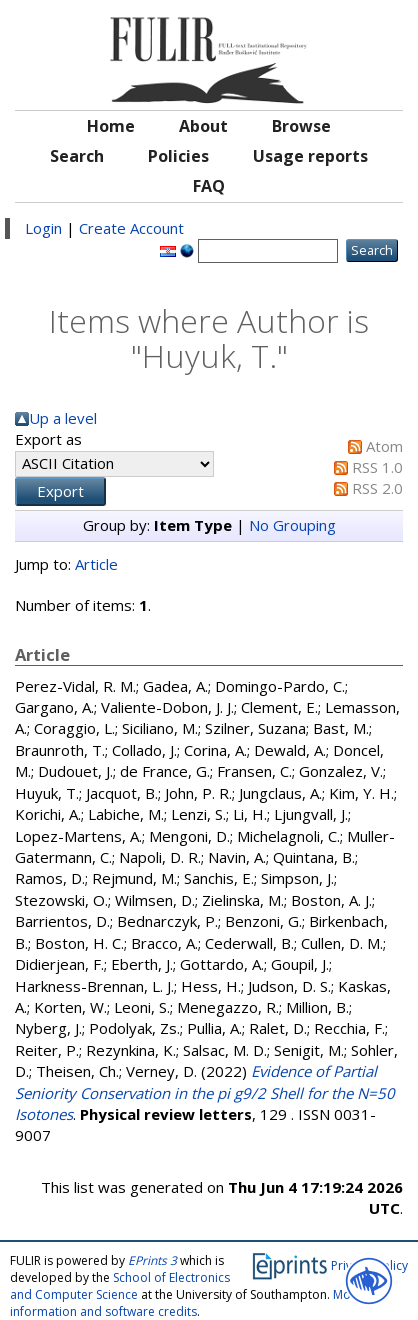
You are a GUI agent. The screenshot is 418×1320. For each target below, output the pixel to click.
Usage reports (310, 156)
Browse (301, 126)
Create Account (131, 228)
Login (43, 228)
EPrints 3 (152, 1260)
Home (111, 126)
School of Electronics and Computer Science (120, 1286)
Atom (384, 446)
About (203, 126)
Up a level (63, 418)
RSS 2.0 (377, 488)
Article (96, 564)
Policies (178, 156)
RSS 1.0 (377, 467)
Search (77, 156)
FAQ (209, 186)
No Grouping (292, 525)
